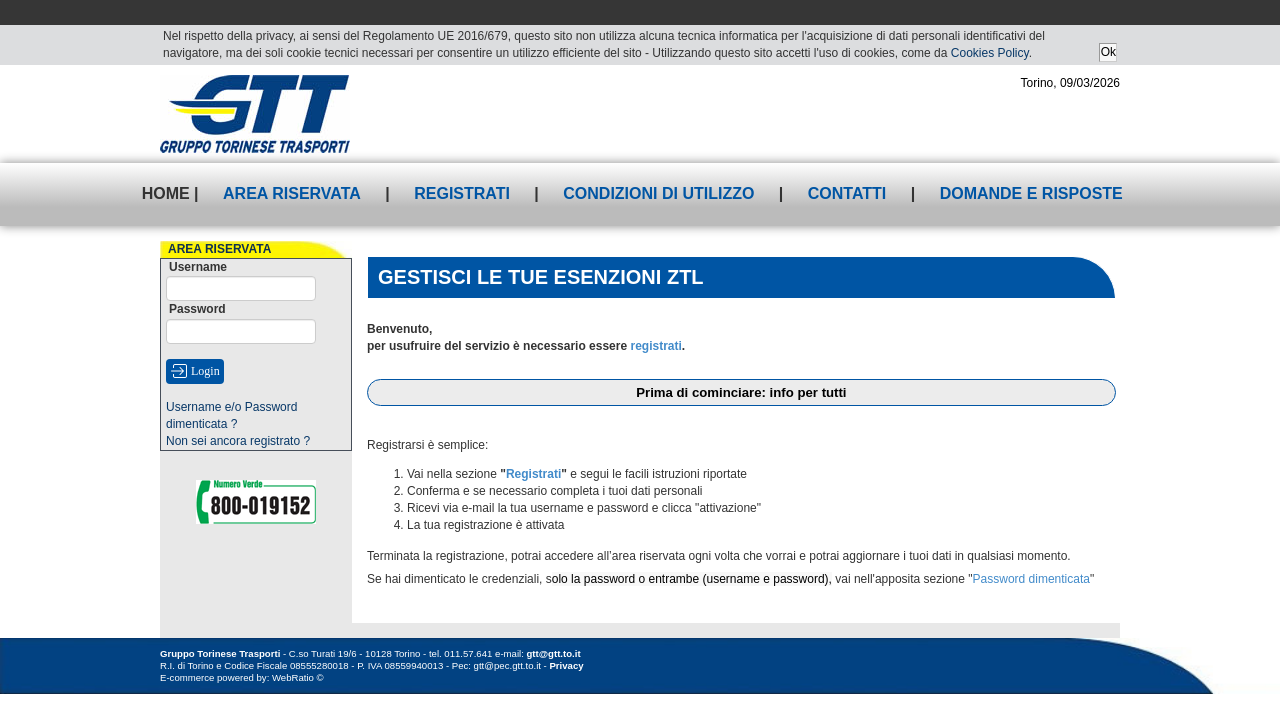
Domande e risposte (1031, 193)
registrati (655, 346)
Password (197, 309)
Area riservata (292, 193)
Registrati (462, 193)
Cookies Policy (990, 53)
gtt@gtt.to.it (554, 653)
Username (198, 267)
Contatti (847, 193)
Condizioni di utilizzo (658, 193)
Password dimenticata (1031, 579)
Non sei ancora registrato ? (238, 441)
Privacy (566, 665)
